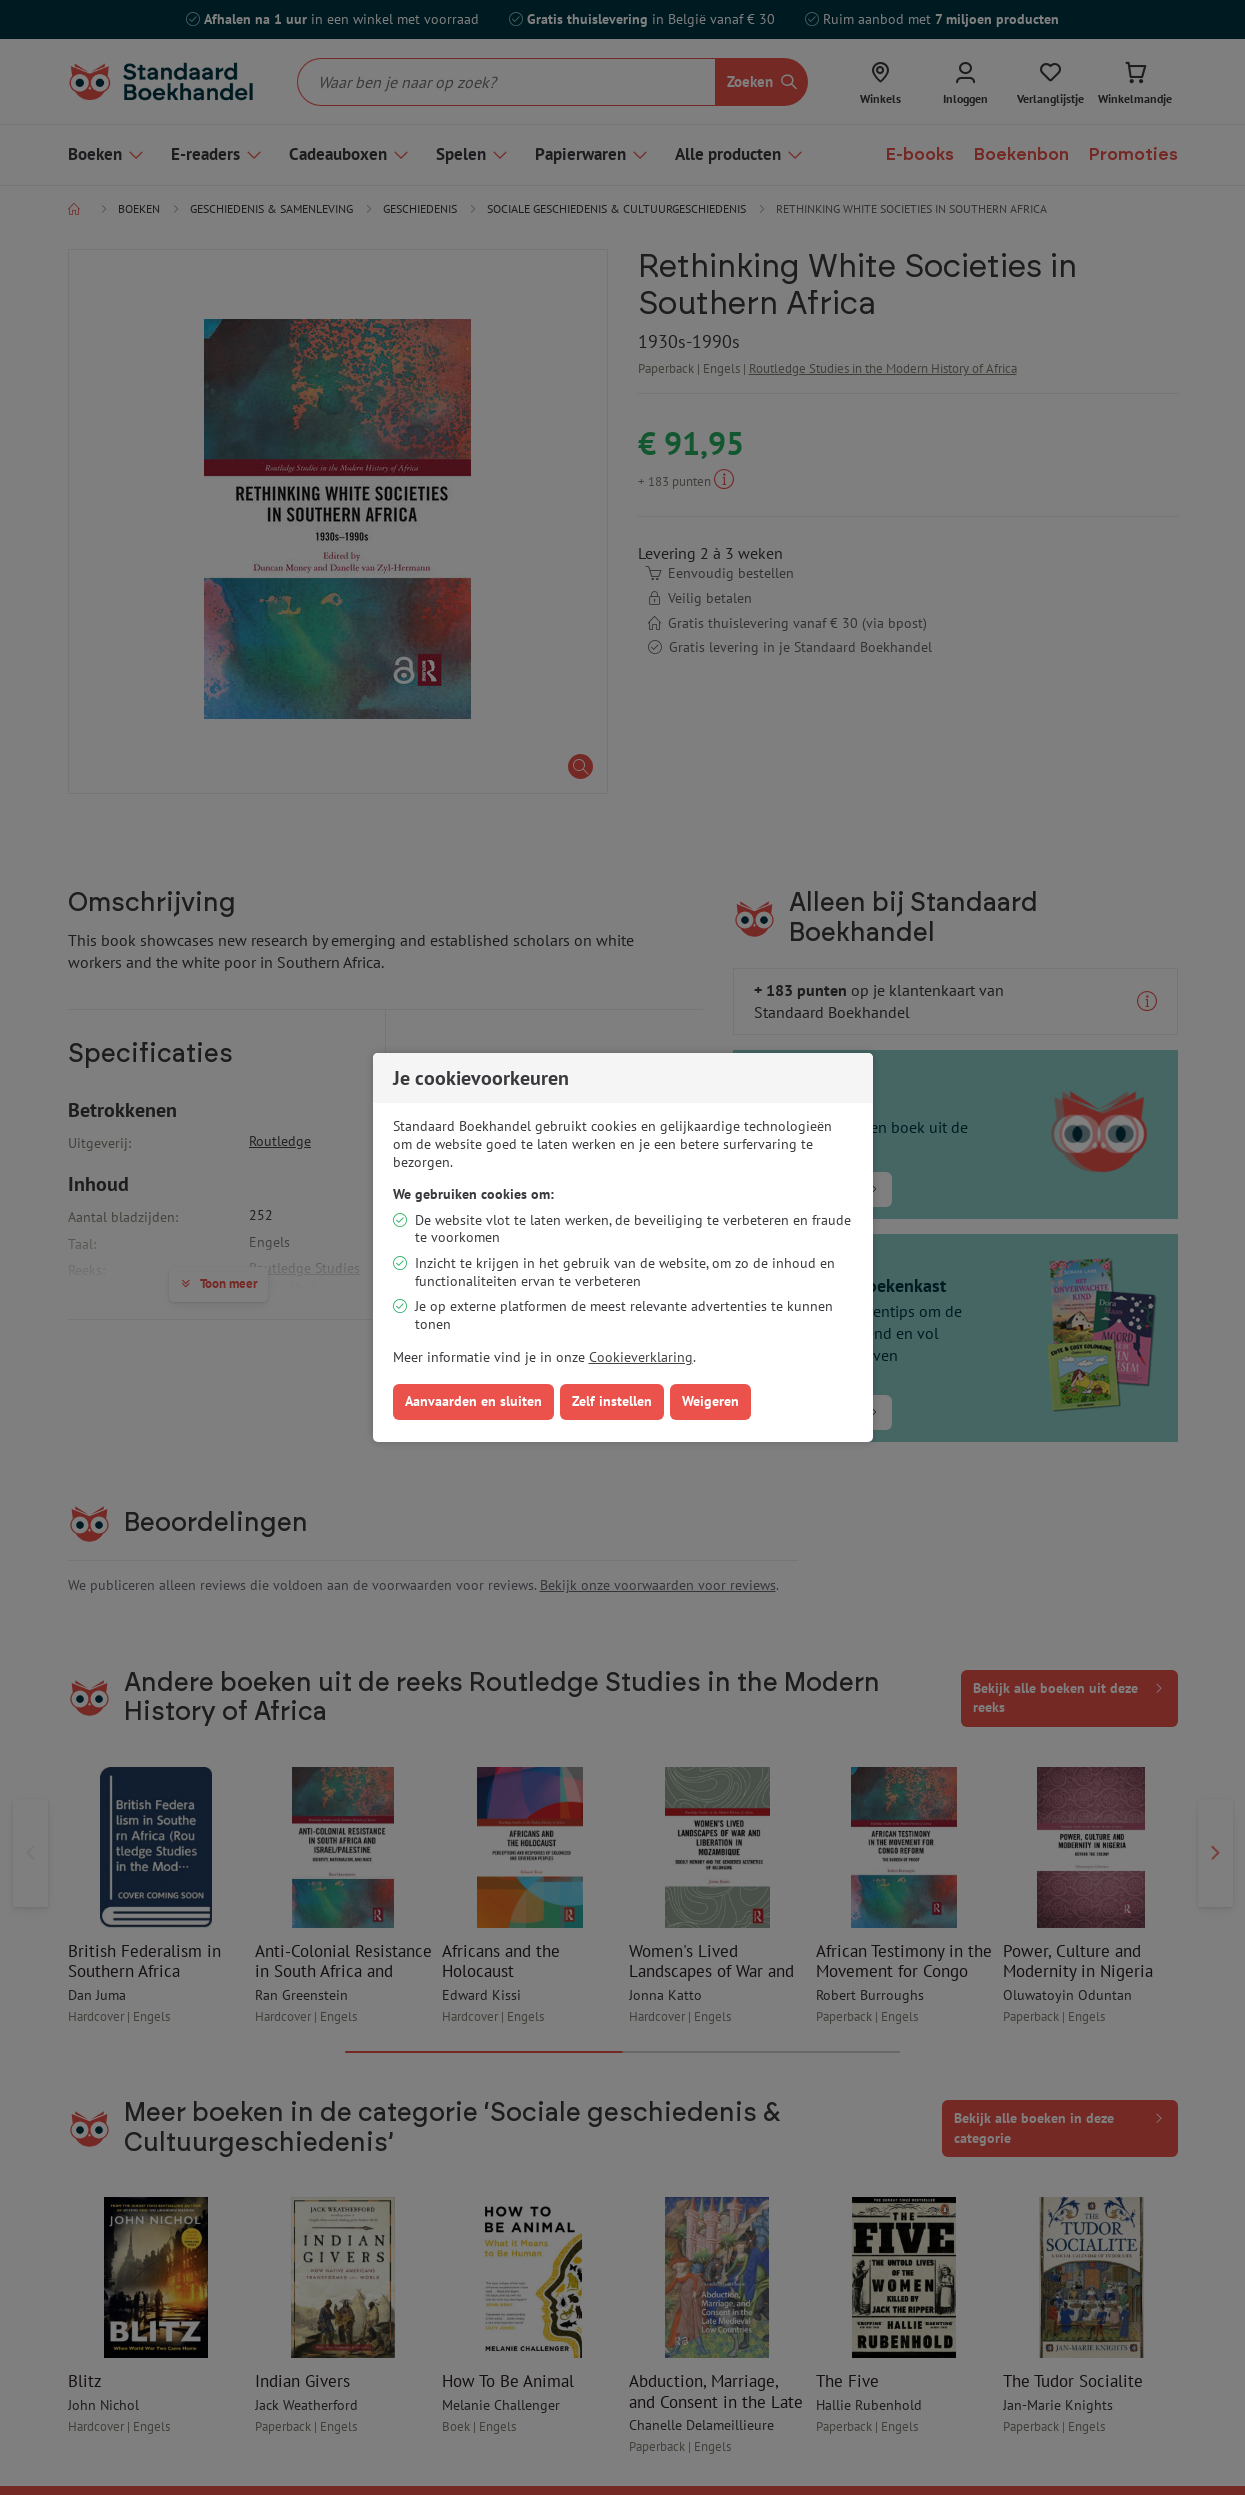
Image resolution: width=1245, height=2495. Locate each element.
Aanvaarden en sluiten (473, 1401)
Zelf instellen (612, 1401)
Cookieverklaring (641, 1357)
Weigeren (710, 1401)
